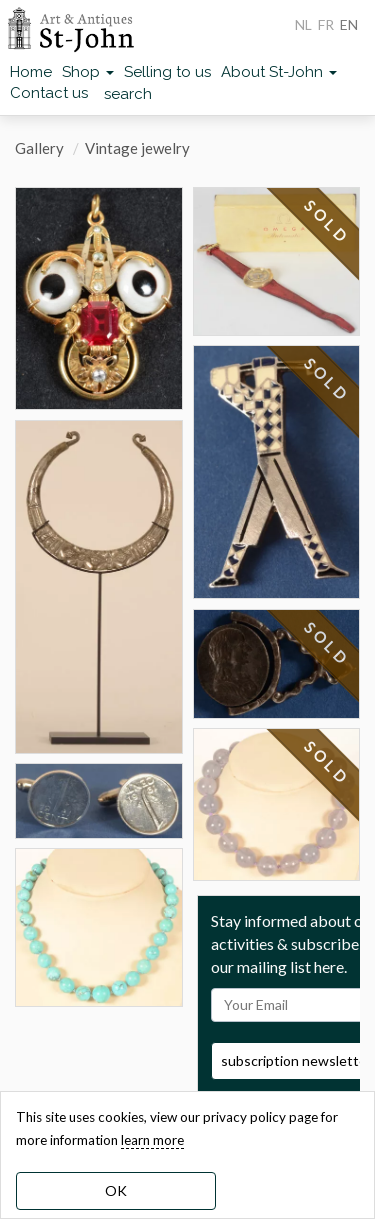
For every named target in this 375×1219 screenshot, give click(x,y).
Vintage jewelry (137, 148)
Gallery (39, 148)
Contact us (49, 93)
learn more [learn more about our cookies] (152, 1140)
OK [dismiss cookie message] (116, 1190)
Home (31, 72)
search (128, 94)
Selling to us (167, 72)
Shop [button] (88, 72)
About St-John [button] (279, 72)
